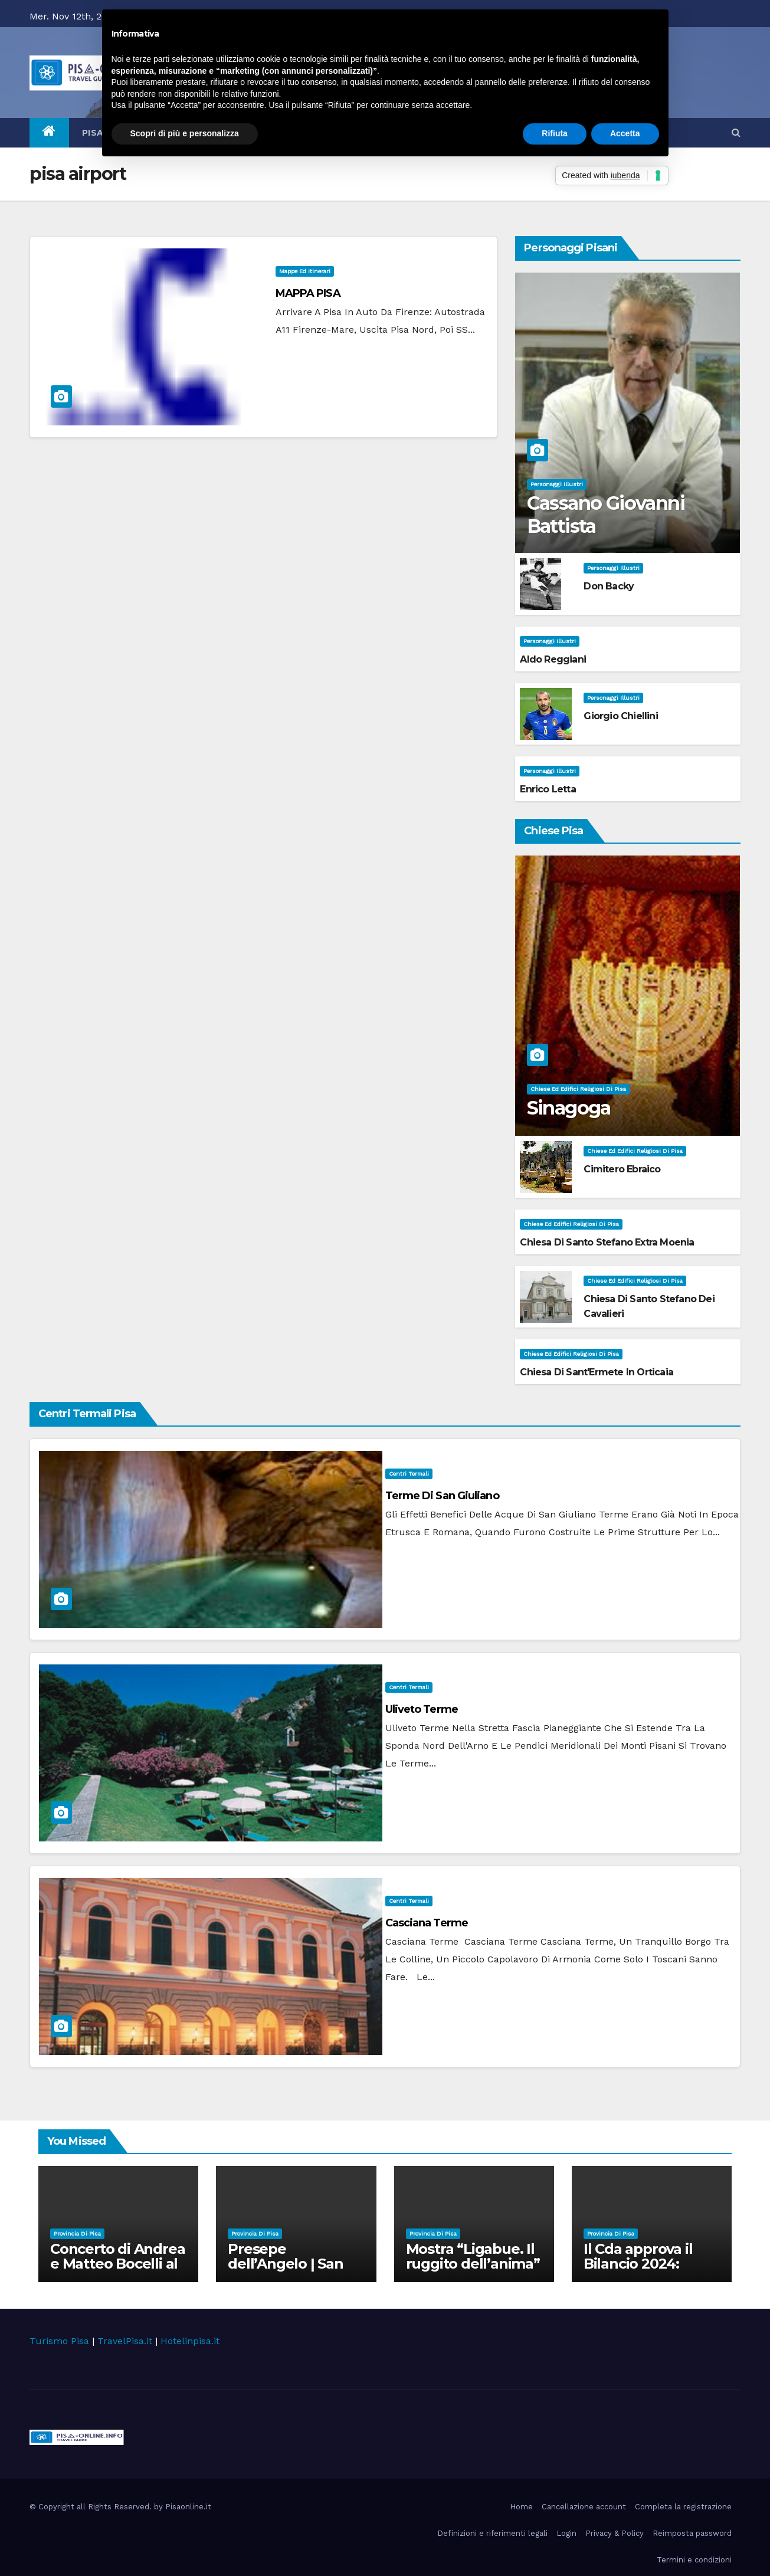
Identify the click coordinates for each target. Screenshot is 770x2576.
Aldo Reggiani (553, 659)
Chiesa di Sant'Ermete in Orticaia (596, 1372)
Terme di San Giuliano (442, 1495)
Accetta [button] (625, 133)
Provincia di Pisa (77, 2233)
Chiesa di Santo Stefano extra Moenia (607, 1242)
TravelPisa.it (124, 2340)
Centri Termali (409, 1473)
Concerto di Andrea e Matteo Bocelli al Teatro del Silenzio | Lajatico (117, 2271)
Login (566, 2533)
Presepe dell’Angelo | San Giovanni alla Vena (291, 2263)
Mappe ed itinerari (304, 271)
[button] (736, 132)
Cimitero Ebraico (622, 1169)
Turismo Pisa (59, 2340)
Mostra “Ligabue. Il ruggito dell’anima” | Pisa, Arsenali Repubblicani (473, 2271)
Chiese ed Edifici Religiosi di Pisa (578, 1089)
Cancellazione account (584, 2506)
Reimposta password (692, 2533)
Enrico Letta (547, 789)
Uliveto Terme (421, 1709)
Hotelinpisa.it (189, 2340)
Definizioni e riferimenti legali (492, 2533)
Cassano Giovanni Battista (605, 514)
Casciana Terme (426, 1922)
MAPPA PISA (308, 293)
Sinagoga (569, 1107)
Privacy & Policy (614, 2533)
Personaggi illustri (556, 484)
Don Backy (609, 586)
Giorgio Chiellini (620, 716)
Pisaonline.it (188, 2506)
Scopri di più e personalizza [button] (184, 133)
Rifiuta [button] (555, 133)
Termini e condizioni (694, 2559)
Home (521, 2506)
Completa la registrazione (683, 2506)
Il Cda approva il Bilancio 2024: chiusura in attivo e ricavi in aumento (649, 2271)
